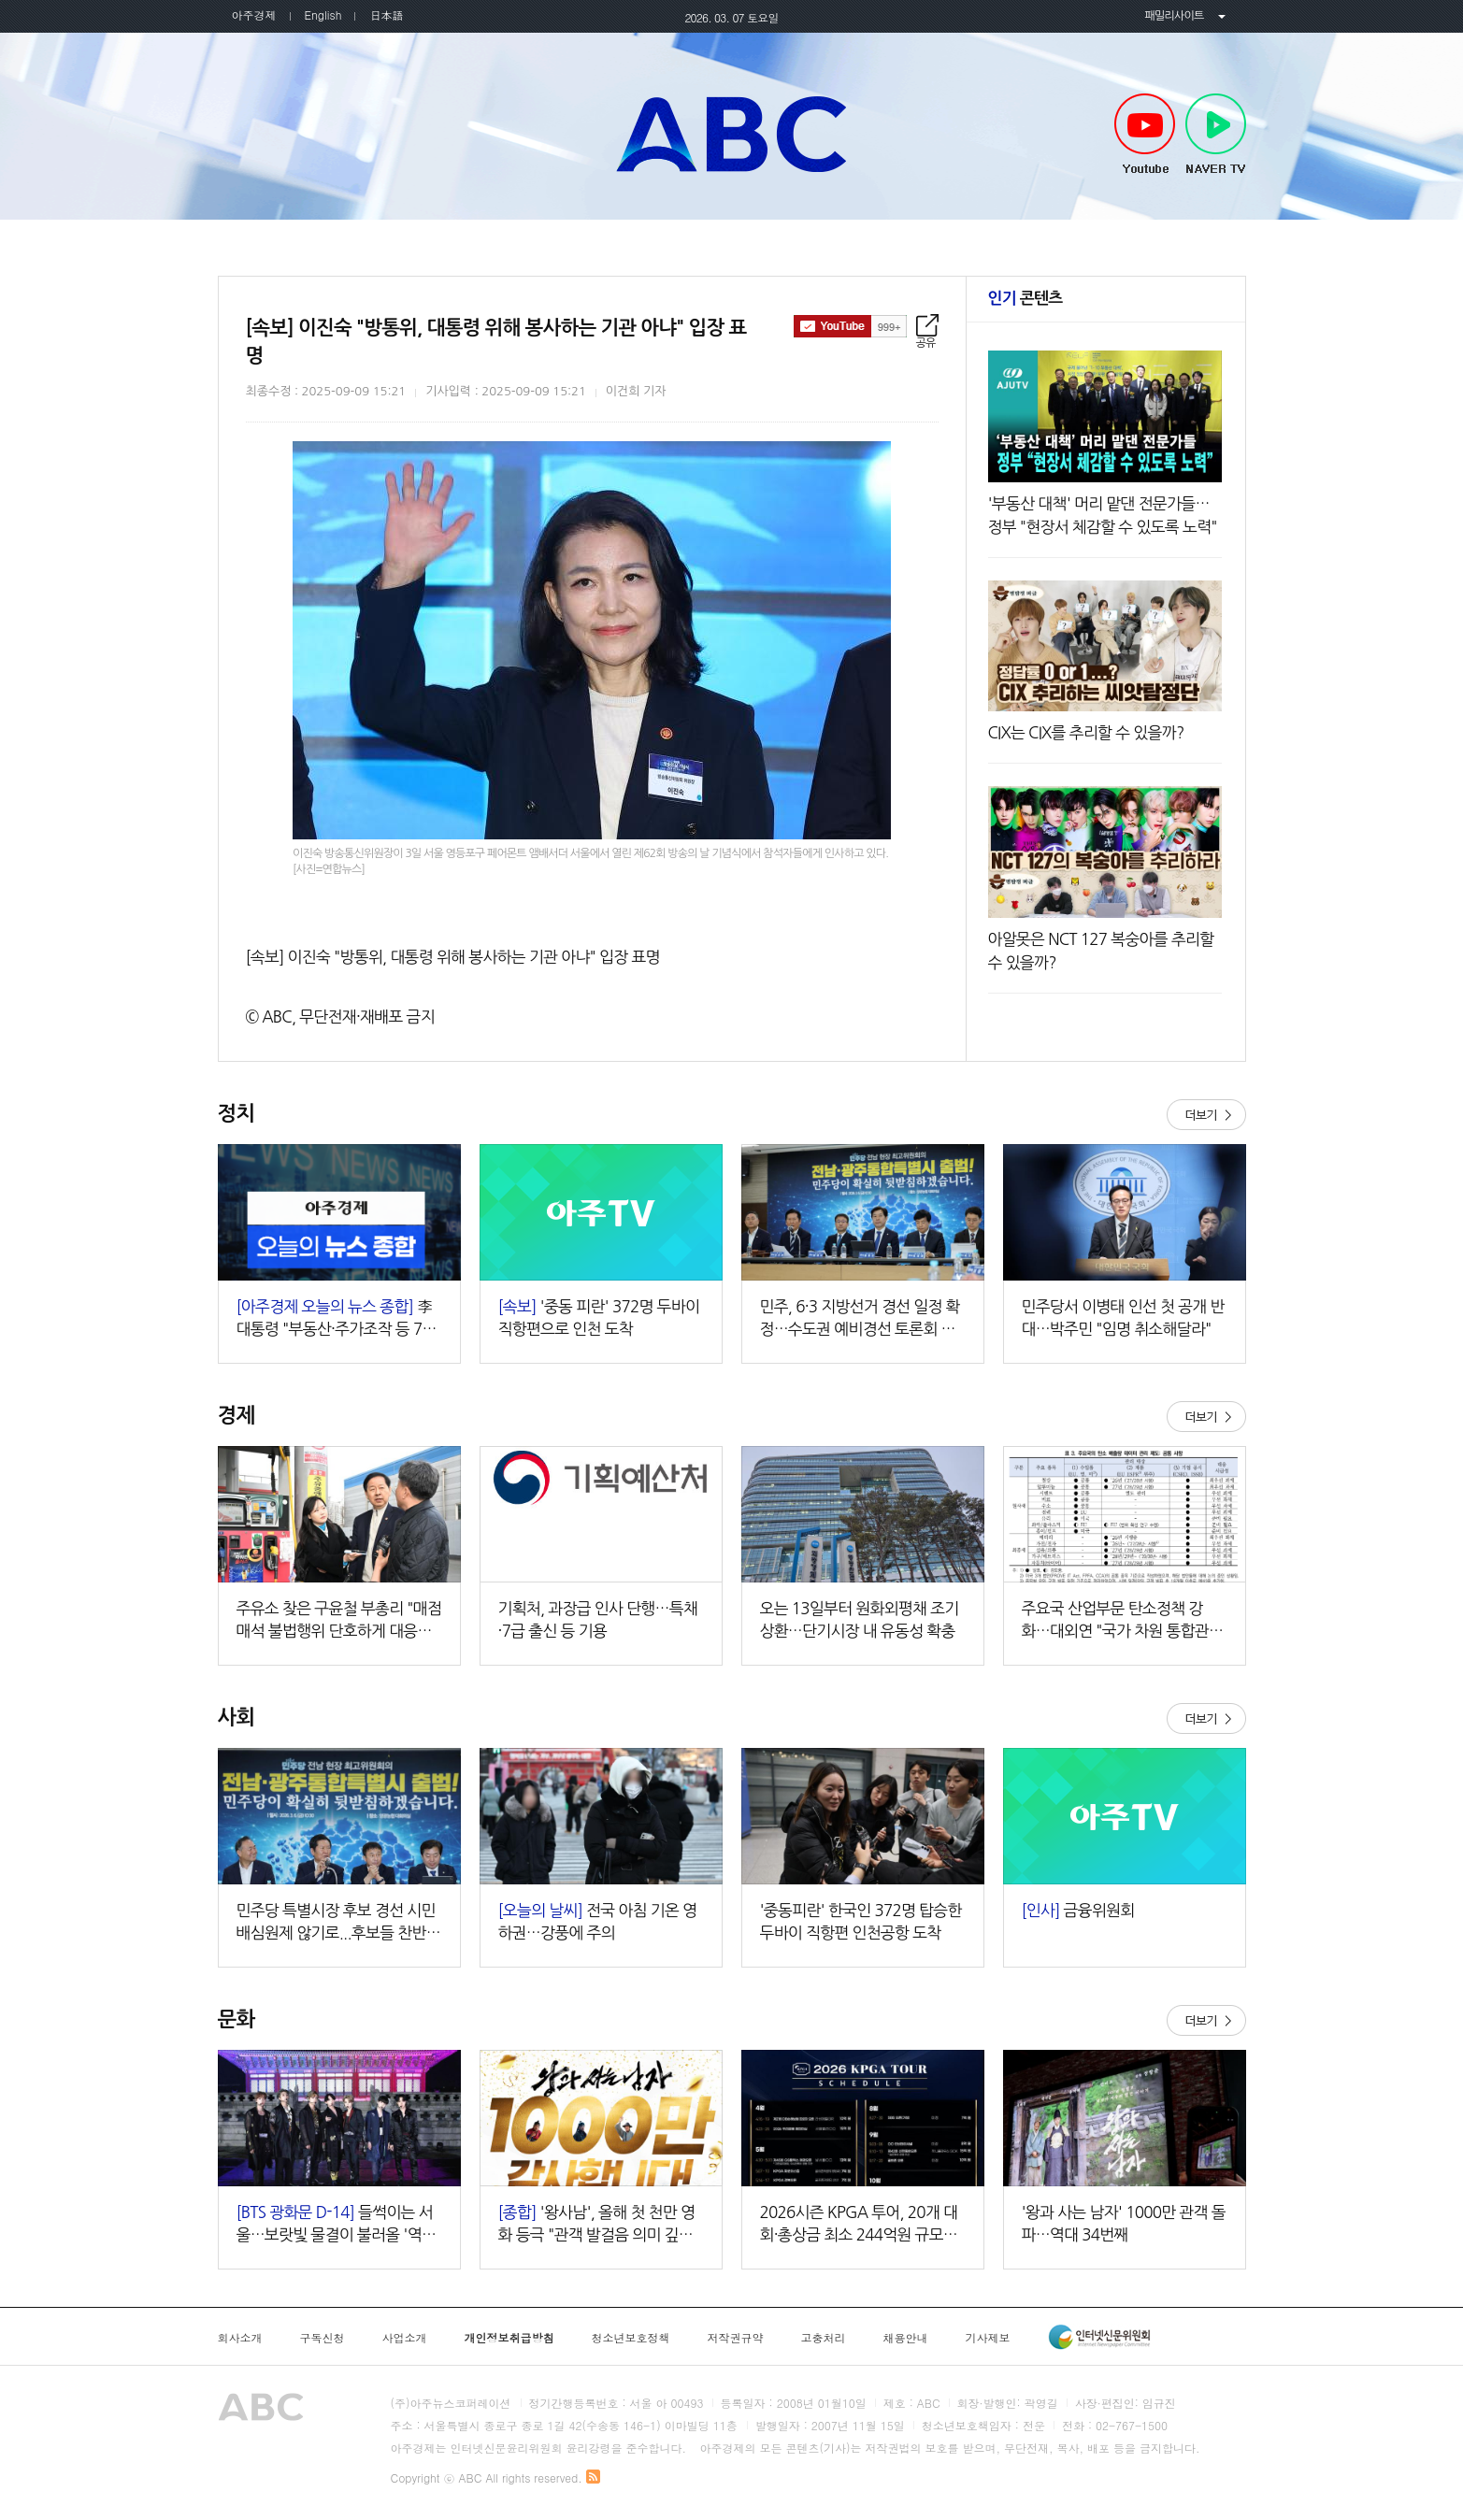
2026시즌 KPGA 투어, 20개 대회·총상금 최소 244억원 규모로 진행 (859, 2225)
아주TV (732, 134)
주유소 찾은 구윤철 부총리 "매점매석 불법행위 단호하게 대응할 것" (339, 1621)
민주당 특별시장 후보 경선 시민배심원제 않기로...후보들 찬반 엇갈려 (336, 1923)
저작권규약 (736, 2337)
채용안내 (905, 2337)
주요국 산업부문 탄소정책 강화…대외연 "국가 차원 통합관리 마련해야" (1123, 1621)
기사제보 (988, 2337)
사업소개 (404, 2337)
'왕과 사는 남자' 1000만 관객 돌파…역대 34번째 (1124, 2223)
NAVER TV (1215, 134)
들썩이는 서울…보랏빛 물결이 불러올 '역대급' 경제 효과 (337, 2225)
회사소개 (240, 2337)
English (323, 14)
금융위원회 (1078, 1910)
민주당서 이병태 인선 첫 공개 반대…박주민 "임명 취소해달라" (1123, 1317)
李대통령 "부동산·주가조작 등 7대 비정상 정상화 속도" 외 (337, 1319)
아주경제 (254, 14)
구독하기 (850, 326)
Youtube (1144, 134)
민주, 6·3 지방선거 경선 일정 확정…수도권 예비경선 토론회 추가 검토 (860, 1319)
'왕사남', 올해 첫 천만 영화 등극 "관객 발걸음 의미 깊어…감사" (597, 2225)
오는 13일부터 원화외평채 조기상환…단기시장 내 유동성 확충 (859, 1619)
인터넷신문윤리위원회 (1099, 2337)
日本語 (386, 14)
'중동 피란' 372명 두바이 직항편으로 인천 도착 (599, 1317)
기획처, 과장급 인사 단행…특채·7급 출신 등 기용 (598, 1619)
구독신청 (322, 2337)
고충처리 (823, 2337)
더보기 (1206, 1114)
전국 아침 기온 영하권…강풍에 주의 (597, 1921)
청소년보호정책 (631, 2337)
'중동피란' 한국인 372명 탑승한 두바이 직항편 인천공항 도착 (861, 1921)
